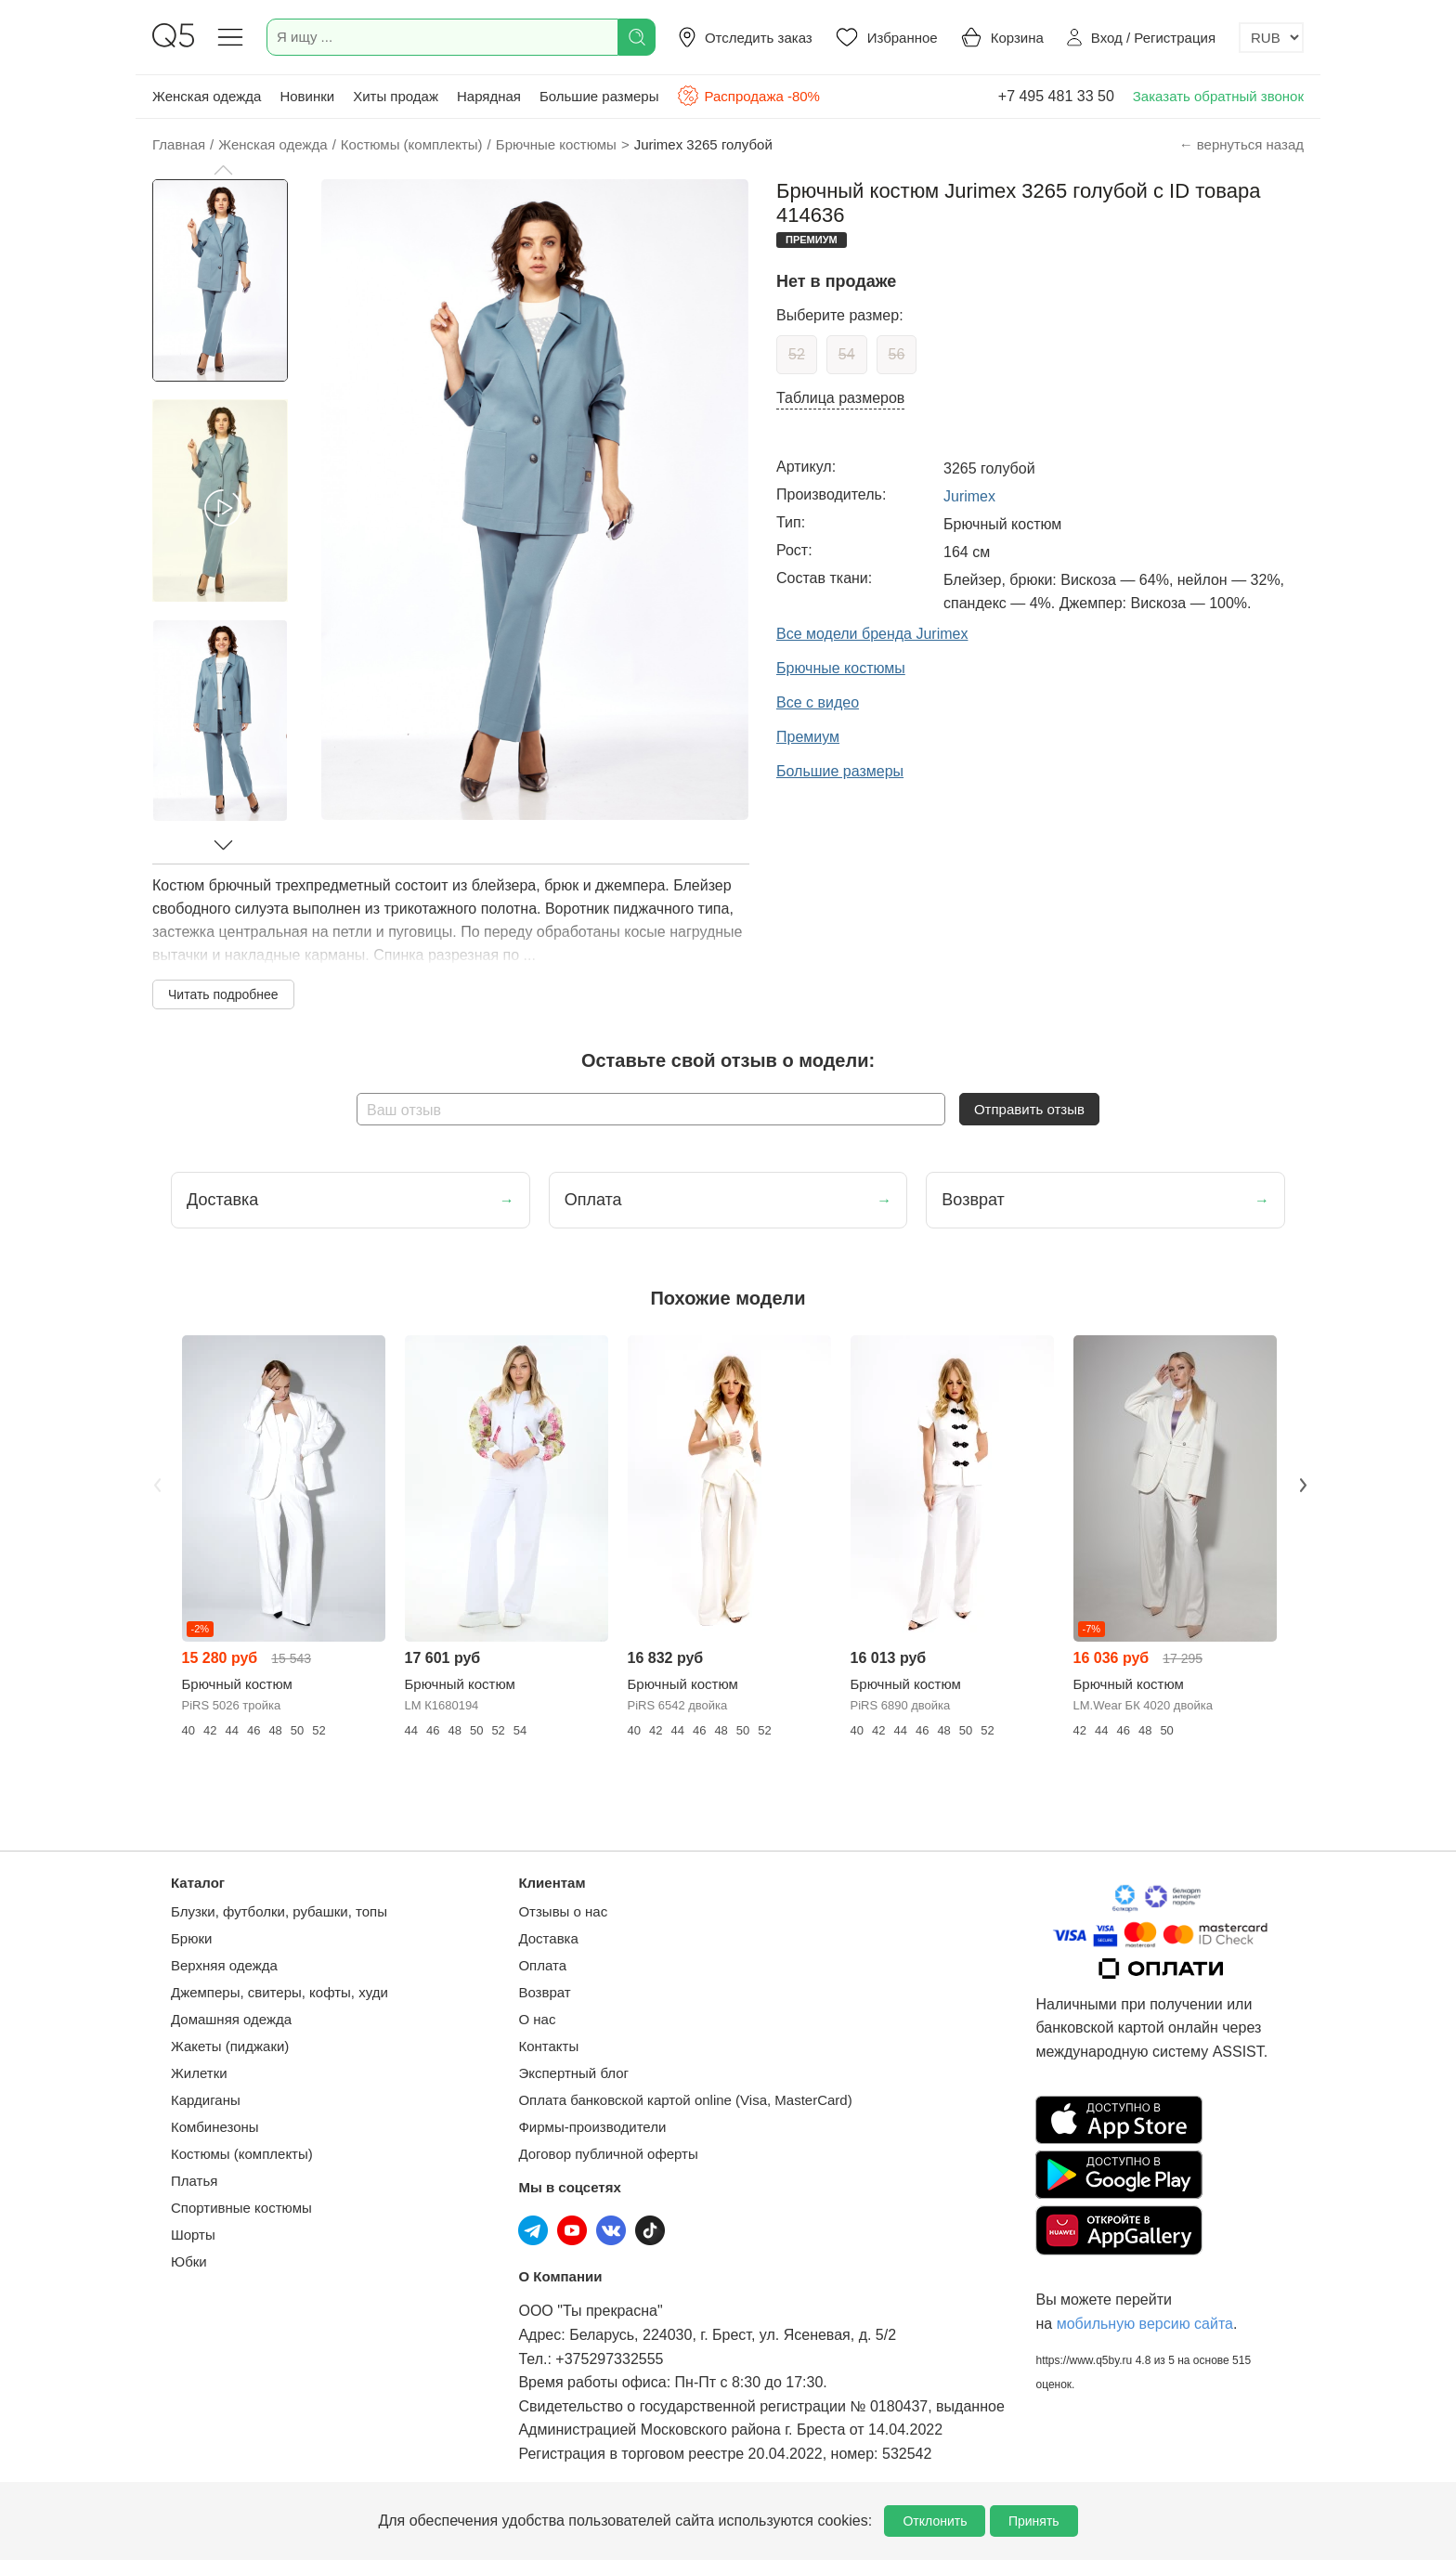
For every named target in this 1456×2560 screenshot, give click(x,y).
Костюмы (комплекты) (242, 2154)
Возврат (544, 1992)
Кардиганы (205, 2100)
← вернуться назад (1241, 144)
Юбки (189, 2261)
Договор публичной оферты (607, 2154)
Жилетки (199, 2073)
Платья (194, 2181)
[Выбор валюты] (1271, 37)
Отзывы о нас (562, 1911)
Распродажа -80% (748, 95)
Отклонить (935, 2521)
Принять (1034, 2521)
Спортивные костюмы (241, 2208)
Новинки (307, 96)
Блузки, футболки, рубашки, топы (279, 1911)
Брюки (191, 1938)
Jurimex (969, 496)
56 (897, 354)
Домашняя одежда (231, 2019)
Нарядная (489, 96)
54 (846, 354)
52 (796, 354)
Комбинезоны (215, 2127)
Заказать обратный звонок (1218, 96)
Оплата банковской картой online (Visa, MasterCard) (685, 2100)
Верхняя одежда (224, 1965)
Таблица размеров (840, 398)
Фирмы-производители (592, 2127)
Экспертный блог (573, 2073)
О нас (536, 2019)
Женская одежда (206, 96)
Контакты (548, 2046)
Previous (155, 1483)
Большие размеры (599, 96)
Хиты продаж (395, 96)
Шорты (193, 2234)
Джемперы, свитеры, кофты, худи (279, 1992)
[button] (222, 170)
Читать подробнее (223, 994)
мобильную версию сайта (1145, 2324)
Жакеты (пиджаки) (230, 2046)
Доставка (548, 1938)
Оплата (542, 1965)
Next (1301, 1483)
